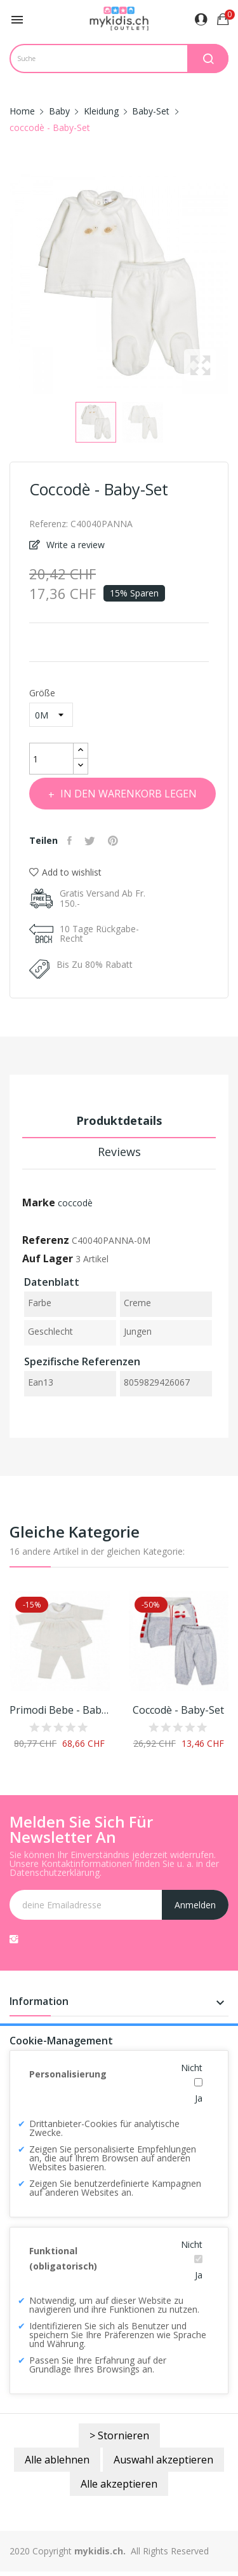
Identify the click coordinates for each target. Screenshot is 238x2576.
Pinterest (114, 840)
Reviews (119, 1151)
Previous (6, 284)
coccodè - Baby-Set (178, 1710)
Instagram (14, 1939)
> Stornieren (119, 2435)
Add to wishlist (65, 872)
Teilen (71, 840)
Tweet (91, 840)
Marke (38, 1202)
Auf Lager (47, 1258)
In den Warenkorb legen (127, 794)
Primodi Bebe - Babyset (60, 1710)
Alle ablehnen (57, 2460)
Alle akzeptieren (119, 2484)
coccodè (75, 1203)
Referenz (45, 1240)
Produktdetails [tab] (119, 1120)
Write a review (74, 545)
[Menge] (51, 759)
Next (231, 284)
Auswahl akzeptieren (163, 2460)
